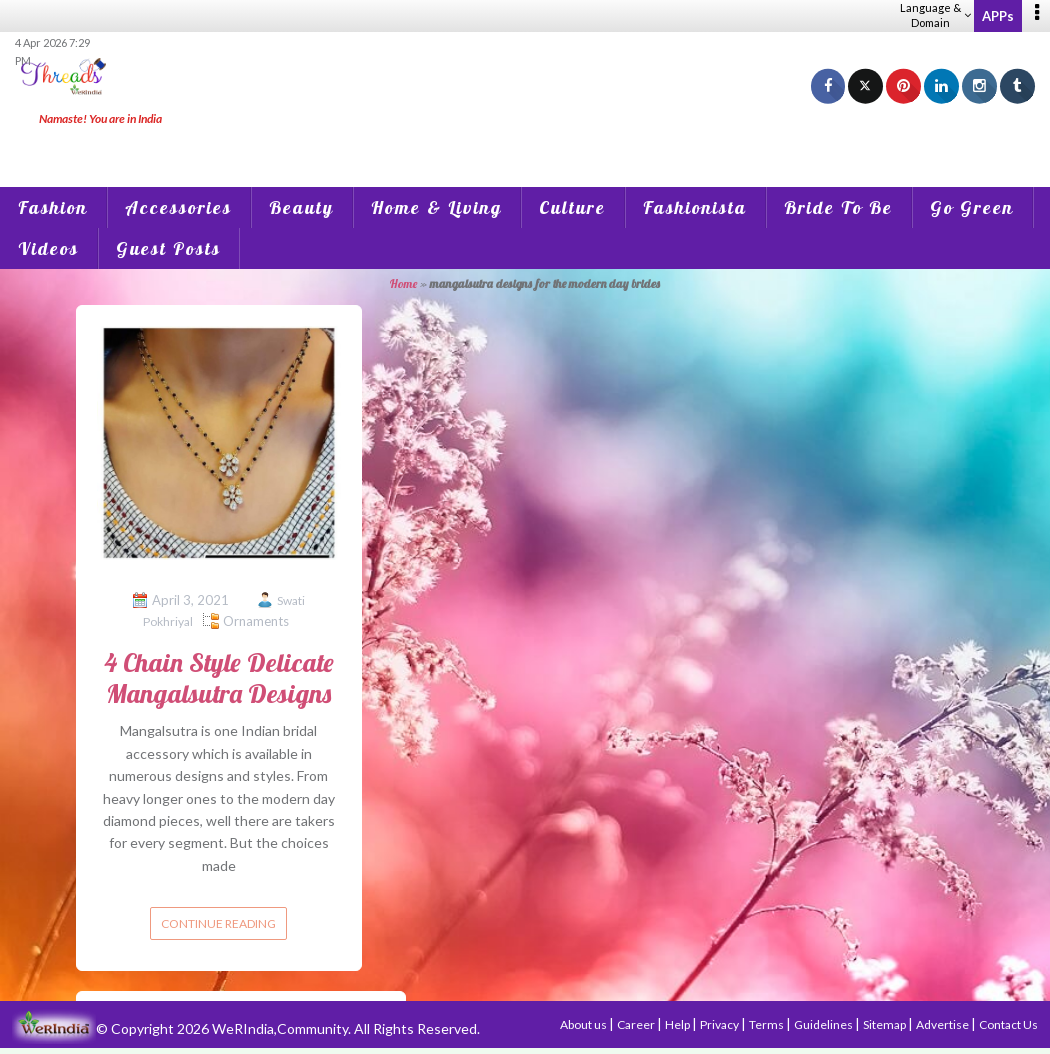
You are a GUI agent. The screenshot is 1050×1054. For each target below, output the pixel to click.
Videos (48, 248)
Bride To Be (838, 207)
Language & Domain (935, 15)
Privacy (720, 1024)
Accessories (178, 207)
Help (678, 1024)
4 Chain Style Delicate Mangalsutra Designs (219, 678)
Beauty (301, 207)
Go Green (972, 207)
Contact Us (1008, 1024)
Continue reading (218, 923)
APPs (998, 16)
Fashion (53, 207)
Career (637, 1024)
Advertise (943, 1024)
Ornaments (256, 621)
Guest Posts (168, 248)
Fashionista (695, 207)
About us (584, 1024)
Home (403, 283)
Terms (767, 1024)
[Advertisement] (525, 140)
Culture (572, 207)
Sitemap (885, 1024)
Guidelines (824, 1024)
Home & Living (436, 207)
